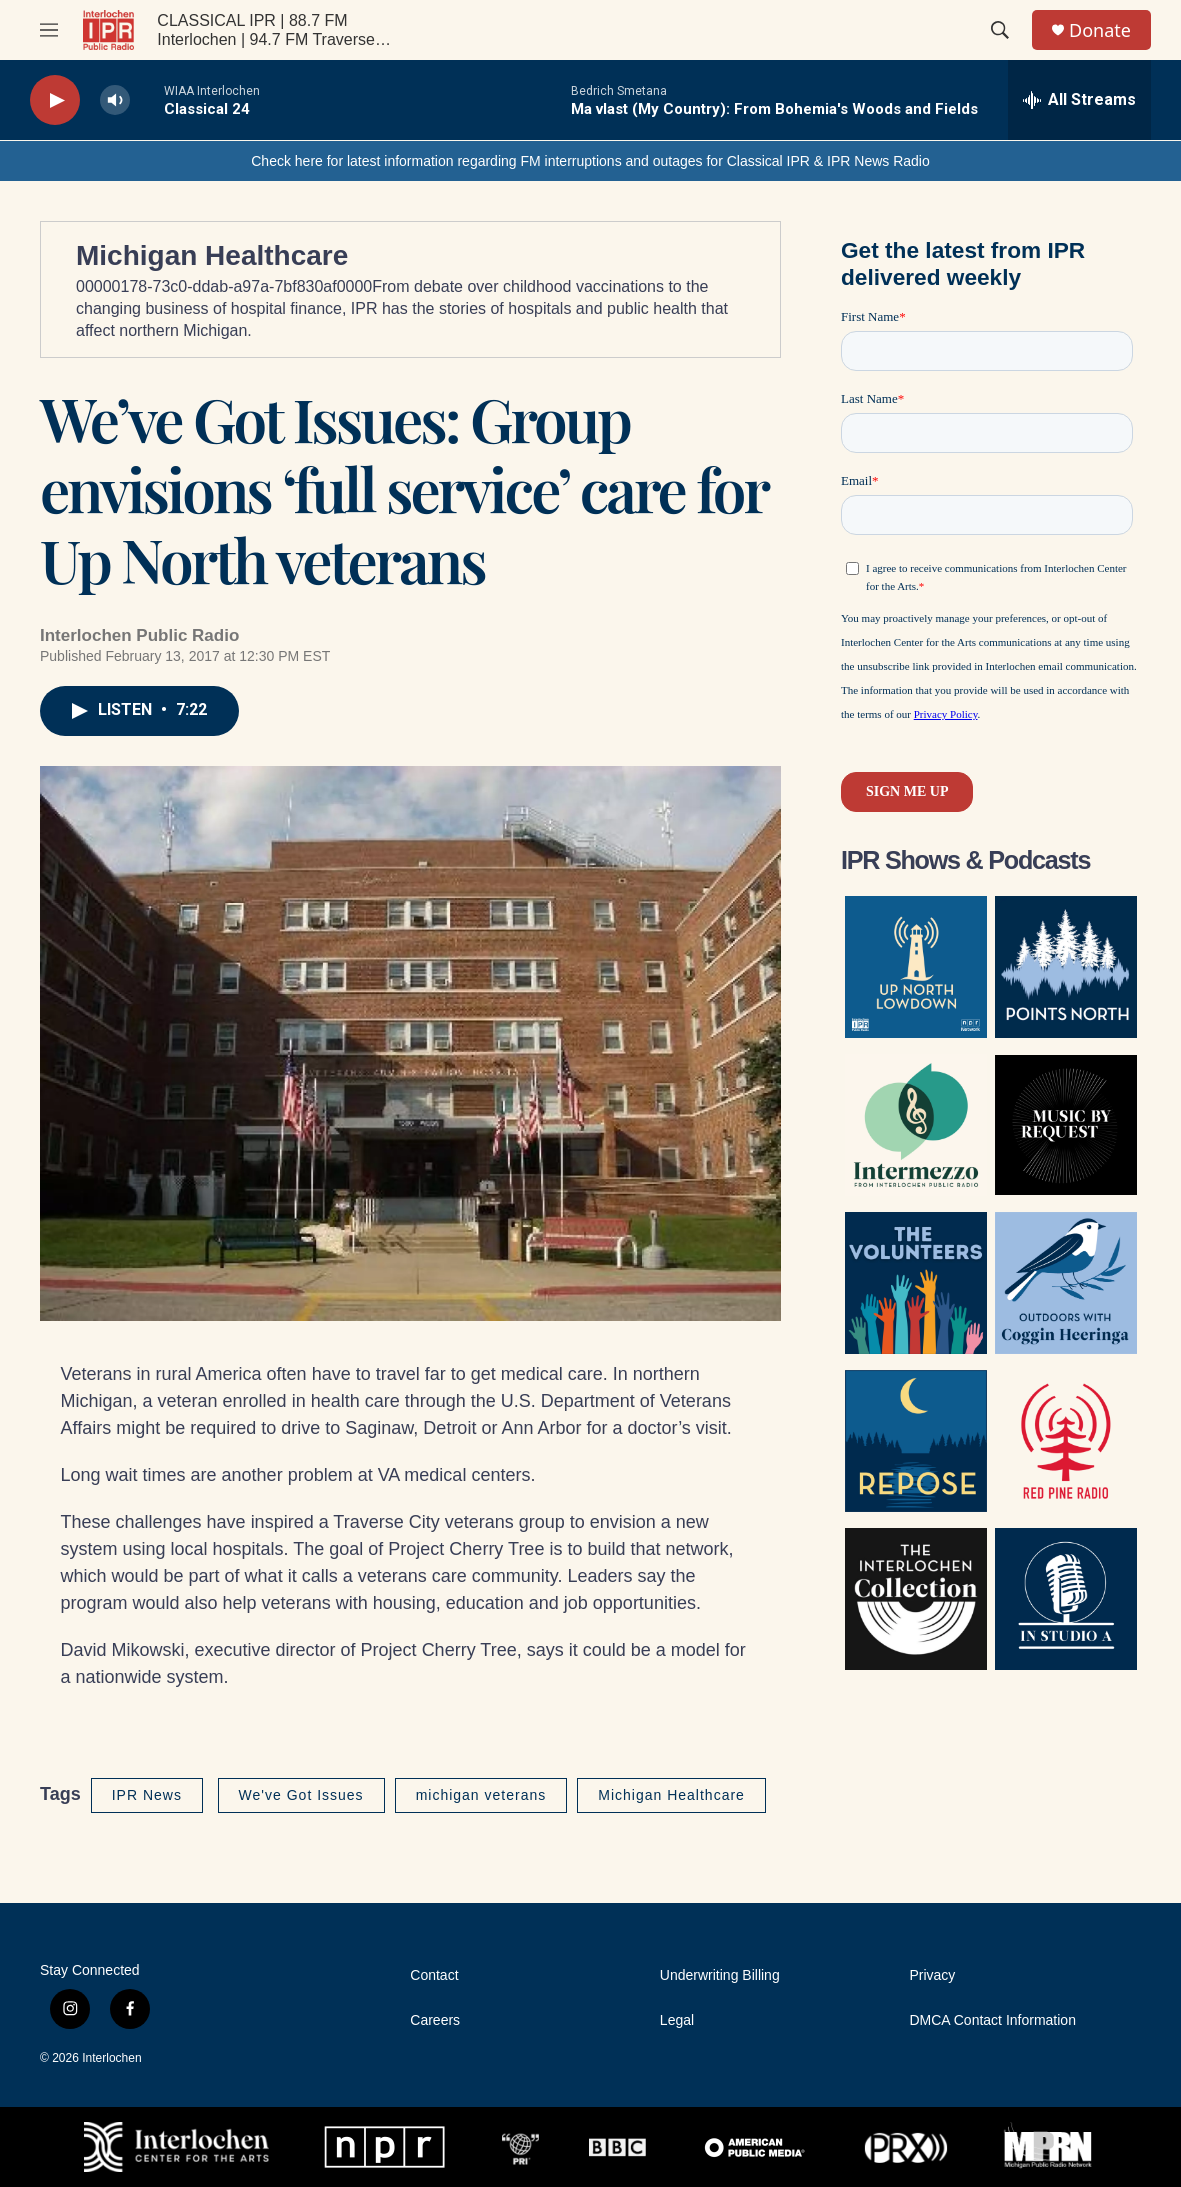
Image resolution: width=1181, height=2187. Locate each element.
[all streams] (1079, 100)
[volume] (115, 100)
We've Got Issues (301, 1795)
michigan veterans (481, 1795)
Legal (677, 2020)
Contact (434, 1975)
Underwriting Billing (720, 1975)
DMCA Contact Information (992, 2020)
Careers (435, 2020)
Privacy (932, 1975)
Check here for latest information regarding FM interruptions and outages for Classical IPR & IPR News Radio (590, 161)
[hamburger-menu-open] (49, 30)
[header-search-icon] (1000, 30)
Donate (1100, 30)
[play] (55, 100)
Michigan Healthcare (212, 255)
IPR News (147, 1795)
